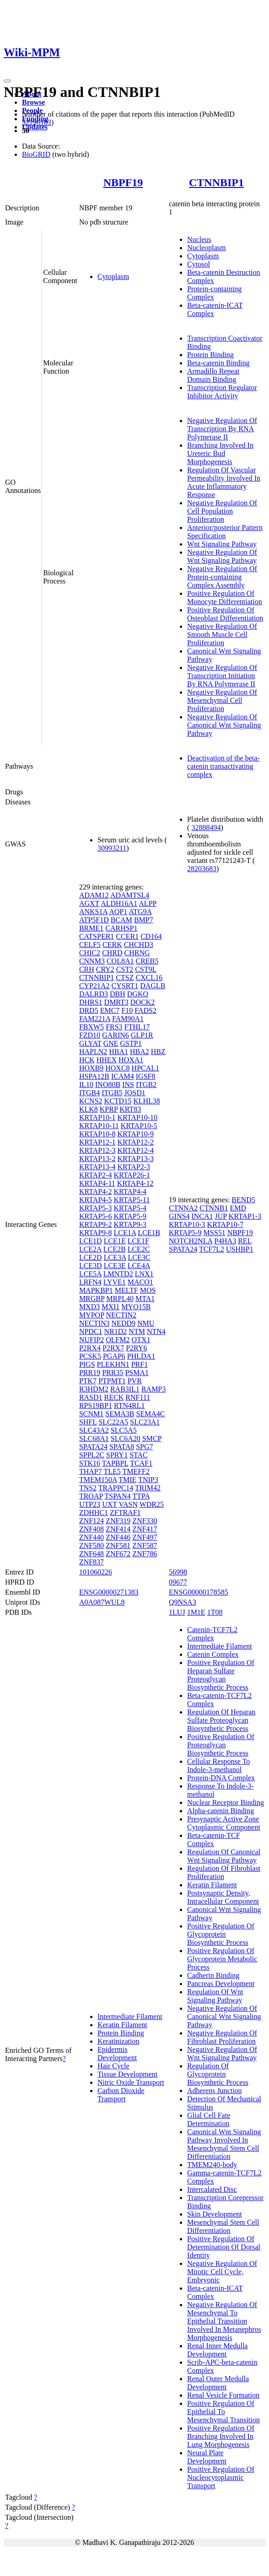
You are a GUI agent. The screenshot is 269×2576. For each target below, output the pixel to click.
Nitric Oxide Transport (130, 2082)
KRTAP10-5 (139, 1126)
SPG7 (144, 1447)
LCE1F (138, 1241)
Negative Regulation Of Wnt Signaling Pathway (222, 556)
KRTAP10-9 (135, 1134)
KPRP (109, 1109)
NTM (137, 1331)
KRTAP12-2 (135, 1142)
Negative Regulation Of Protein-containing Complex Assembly (222, 577)
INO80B (107, 1084)
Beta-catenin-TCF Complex (213, 1840)
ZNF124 (91, 1521)
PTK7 (88, 1381)
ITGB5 (112, 1093)
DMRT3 (116, 1002)
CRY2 (105, 969)
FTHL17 (137, 1027)
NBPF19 (123, 182)
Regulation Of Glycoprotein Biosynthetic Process (217, 2074)
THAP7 (90, 1471)
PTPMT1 (112, 1381)
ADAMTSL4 (129, 895)
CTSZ (125, 977)
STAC (138, 1455)
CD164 (150, 936)
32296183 (36, 122)
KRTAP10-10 (137, 1117)
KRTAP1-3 (245, 1216)
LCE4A (139, 1265)
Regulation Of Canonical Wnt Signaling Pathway (223, 1856)
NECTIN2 (121, 1315)
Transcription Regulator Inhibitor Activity (222, 392)
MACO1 (140, 1282)
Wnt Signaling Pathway (222, 544)
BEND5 (243, 1200)
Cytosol (198, 264)
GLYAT (90, 1043)
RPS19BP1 (95, 1405)
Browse (33, 102)
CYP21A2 (94, 986)
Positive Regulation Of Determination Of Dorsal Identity (223, 2247)
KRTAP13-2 (97, 1158)
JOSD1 (134, 1093)
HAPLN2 (93, 1051)
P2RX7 (113, 1348)
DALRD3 (93, 994)
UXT (109, 1504)
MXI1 (110, 1307)
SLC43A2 (94, 1430)
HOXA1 (130, 1060)
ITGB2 (146, 1084)
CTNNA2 (183, 1208)
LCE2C (139, 1249)
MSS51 (215, 1233)
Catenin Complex (212, 1654)
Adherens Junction (214, 2090)
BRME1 (91, 928)
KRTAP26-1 (131, 1175)
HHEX (107, 1060)
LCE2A (90, 1249)
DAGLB (152, 986)
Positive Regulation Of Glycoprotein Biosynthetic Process (220, 1934)
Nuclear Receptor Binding (225, 1802)
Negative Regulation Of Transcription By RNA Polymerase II (222, 429)
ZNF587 (144, 1545)
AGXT (89, 903)
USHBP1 (239, 1249)
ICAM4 (122, 1076)
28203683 (201, 869)
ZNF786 (144, 1554)
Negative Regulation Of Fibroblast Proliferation (222, 2037)
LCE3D (90, 1265)
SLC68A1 (94, 1438)
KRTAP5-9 (129, 1216)
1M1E (196, 1612)
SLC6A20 (125, 1438)
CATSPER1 (96, 936)
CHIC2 (89, 953)
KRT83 (130, 1109)
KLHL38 (146, 1101)
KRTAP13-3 (135, 1158)
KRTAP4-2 (95, 1191)
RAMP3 (153, 1389)
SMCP (151, 1438)
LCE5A (90, 1274)
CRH (86, 969)
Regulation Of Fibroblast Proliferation (223, 1872)
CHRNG (137, 953)
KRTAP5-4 (129, 1208)
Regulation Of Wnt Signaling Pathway (215, 1996)
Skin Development (214, 2214)
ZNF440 (91, 1537)
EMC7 (110, 1010)
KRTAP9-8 (95, 1233)
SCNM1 (91, 1414)
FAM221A (94, 1019)
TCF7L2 (211, 1249)
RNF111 (137, 1397)
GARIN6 (115, 1035)
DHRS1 (90, 1002)
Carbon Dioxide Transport (121, 2095)
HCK (87, 1060)
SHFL (88, 1422)
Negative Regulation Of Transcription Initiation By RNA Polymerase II (222, 676)
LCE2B (114, 1249)
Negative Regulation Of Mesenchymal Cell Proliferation (222, 700)
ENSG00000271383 (109, 1592)
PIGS (87, 1364)
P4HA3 (225, 1241)
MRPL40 (120, 1298)
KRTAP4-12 (135, 1183)
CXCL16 (148, 977)
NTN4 (156, 1331)
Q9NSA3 (182, 1602)
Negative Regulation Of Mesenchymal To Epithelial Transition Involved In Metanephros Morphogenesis (224, 2321)
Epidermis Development (117, 2054)
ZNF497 (144, 1537)
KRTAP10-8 (97, 1134)
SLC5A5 (124, 1430)
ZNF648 (91, 1554)
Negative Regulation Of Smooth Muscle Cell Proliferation (222, 634)
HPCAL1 (145, 1068)
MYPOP (91, 1315)
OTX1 (141, 1340)
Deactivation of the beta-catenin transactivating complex (223, 766)
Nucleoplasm (206, 248)
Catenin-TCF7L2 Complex (212, 1634)
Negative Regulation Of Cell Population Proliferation (222, 511)
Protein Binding (210, 355)
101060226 (95, 1572)
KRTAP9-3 (129, 1224)
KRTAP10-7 (225, 1224)
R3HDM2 (93, 1389)
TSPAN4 (117, 1496)
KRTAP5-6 (95, 1216)
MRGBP (91, 1298)
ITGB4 (89, 1093)
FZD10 (89, 1035)
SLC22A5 (113, 1422)
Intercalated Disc (212, 2189)
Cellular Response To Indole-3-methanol (218, 1765)
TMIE (127, 1479)
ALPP (147, 903)
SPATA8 (121, 1447)
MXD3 (89, 1307)
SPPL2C (91, 1455)
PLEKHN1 (113, 1364)
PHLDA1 (141, 1356)
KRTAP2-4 (95, 1175)
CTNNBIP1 (216, 182)
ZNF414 (118, 1529)
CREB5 (146, 961)
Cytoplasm (113, 276)
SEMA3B (119, 1414)
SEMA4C (150, 1414)
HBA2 (139, 1051)
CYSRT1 (125, 986)
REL (245, 1241)
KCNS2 (90, 1101)
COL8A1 (120, 961)
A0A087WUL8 (102, 1602)
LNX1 (144, 1274)
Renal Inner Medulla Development (217, 2350)
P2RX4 (90, 1348)
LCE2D (90, 1257)
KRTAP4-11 (97, 1183)
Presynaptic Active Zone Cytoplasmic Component (223, 1823)
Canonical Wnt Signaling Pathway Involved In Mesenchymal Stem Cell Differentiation (224, 2144)
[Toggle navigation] (7, 81)
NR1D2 (115, 1331)
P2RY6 (136, 1348)
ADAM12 (94, 895)
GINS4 (179, 1216)
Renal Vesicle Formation (223, 2395)
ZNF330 (144, 1521)
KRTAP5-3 (95, 1208)
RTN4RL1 (129, 1405)
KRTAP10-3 (187, 1224)
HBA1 (118, 1051)
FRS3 (114, 1027)
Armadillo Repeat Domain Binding (213, 375)
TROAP (91, 1496)
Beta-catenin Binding (218, 363)
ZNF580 (91, 1545)
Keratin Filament (122, 2025)
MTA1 (145, 1298)
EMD (238, 1208)
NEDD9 (123, 1323)
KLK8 (88, 1109)
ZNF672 (118, 1554)
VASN (128, 1504)
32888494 (206, 827)
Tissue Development (127, 2074)
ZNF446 (118, 1537)
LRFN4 (90, 1282)
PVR (135, 1381)
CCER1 (127, 936)
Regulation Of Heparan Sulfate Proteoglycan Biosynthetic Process (221, 1720)
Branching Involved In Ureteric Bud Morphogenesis (220, 453)
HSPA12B (94, 1076)
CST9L (145, 969)
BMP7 (143, 920)
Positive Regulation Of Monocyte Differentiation (224, 597)
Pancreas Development (220, 1983)
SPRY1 (117, 1455)
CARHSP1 (121, 928)
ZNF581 (118, 1545)
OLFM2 (117, 1340)
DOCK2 (142, 1002)
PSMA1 (137, 1372)
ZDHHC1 (93, 1512)
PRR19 (89, 1372)
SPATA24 (93, 1447)
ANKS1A (93, 912)
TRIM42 (148, 1488)
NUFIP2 (91, 1340)
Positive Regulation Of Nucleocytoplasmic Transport (220, 2477)
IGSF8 (146, 1076)
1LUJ (177, 1612)
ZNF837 (91, 1562)
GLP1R (142, 1035)
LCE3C (139, 1257)
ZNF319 (118, 1521)
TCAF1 (141, 1463)
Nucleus (199, 239)
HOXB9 (91, 1068)
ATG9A (140, 912)
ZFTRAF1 (125, 1512)
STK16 (89, 1463)
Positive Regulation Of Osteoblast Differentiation (225, 614)
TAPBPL (115, 1463)
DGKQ (137, 994)
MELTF (126, 1290)
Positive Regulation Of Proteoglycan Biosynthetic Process (220, 1745)
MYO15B (136, 1307)
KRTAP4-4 (129, 1191)
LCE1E (115, 1241)
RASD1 (90, 1397)
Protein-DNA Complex (221, 1778)
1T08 (215, 1612)
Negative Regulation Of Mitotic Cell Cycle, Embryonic (222, 2272)
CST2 (124, 969)
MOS (148, 1290)
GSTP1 (131, 1043)
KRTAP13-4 (97, 1167)
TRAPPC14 (115, 1488)
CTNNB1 (213, 1208)
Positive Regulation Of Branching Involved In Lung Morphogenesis (220, 2436)
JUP (221, 1216)
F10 (127, 1010)
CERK (112, 944)
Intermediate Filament (129, 2016)
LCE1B (149, 1233)
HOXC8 (117, 1068)
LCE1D (90, 1241)
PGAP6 (114, 1356)
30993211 (111, 848)
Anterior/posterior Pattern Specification (225, 532)
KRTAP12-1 (97, 1142)
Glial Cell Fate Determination (208, 2119)
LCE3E (115, 1265)
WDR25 (152, 1504)
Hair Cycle (113, 2066)
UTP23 (89, 1504)
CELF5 (90, 944)
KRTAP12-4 (135, 1150)
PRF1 (139, 1364)
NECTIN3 (94, 1323)
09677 (178, 1582)
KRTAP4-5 (95, 1200)
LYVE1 (114, 1282)
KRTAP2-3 (133, 1167)
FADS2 (145, 1010)
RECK (114, 1397)
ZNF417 (144, 1529)
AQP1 (118, 912)
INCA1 (202, 1216)
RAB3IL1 (125, 1389)
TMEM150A (98, 1479)
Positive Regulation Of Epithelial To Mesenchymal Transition (223, 2411)
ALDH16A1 (119, 903)
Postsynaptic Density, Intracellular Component (223, 1897)
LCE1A (124, 1233)
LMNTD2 (118, 1274)
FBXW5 (91, 1027)
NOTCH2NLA (190, 1241)
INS (128, 1084)
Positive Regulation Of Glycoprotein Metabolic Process (222, 1959)
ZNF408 (91, 1529)
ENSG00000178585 (198, 1592)
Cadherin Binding (213, 1975)
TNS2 (88, 1488)
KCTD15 (118, 1101)
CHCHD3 (138, 944)
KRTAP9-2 (95, 1224)
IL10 (86, 1084)
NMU (145, 1323)
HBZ (158, 1051)
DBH (117, 994)
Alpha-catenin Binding (220, 1811)
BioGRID (36, 154)
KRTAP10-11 (99, 1126)
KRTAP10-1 (97, 1117)
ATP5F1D (94, 920)
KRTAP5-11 (131, 1200)
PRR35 (112, 1372)
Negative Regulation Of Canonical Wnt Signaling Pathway (224, 725)
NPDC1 (90, 1331)
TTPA (141, 1496)
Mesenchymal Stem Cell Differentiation (223, 2226)
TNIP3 (148, 1479)
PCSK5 (90, 1356)
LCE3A (115, 1257)
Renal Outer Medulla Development (218, 2383)
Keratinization (118, 2041)
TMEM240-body (212, 2165)
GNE (110, 1043)
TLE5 (111, 1471)
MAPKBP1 (96, 1290)
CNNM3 (92, 961)
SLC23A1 (145, 1422)
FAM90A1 (128, 1019)
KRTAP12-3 (97, 1150)
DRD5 (88, 1010)
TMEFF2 (136, 1471)
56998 (178, 1572)
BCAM (121, 920)
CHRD (112, 953)
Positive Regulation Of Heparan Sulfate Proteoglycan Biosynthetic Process (220, 1675)
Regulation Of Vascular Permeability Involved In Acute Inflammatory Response (223, 482)
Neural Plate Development (206, 2457)
